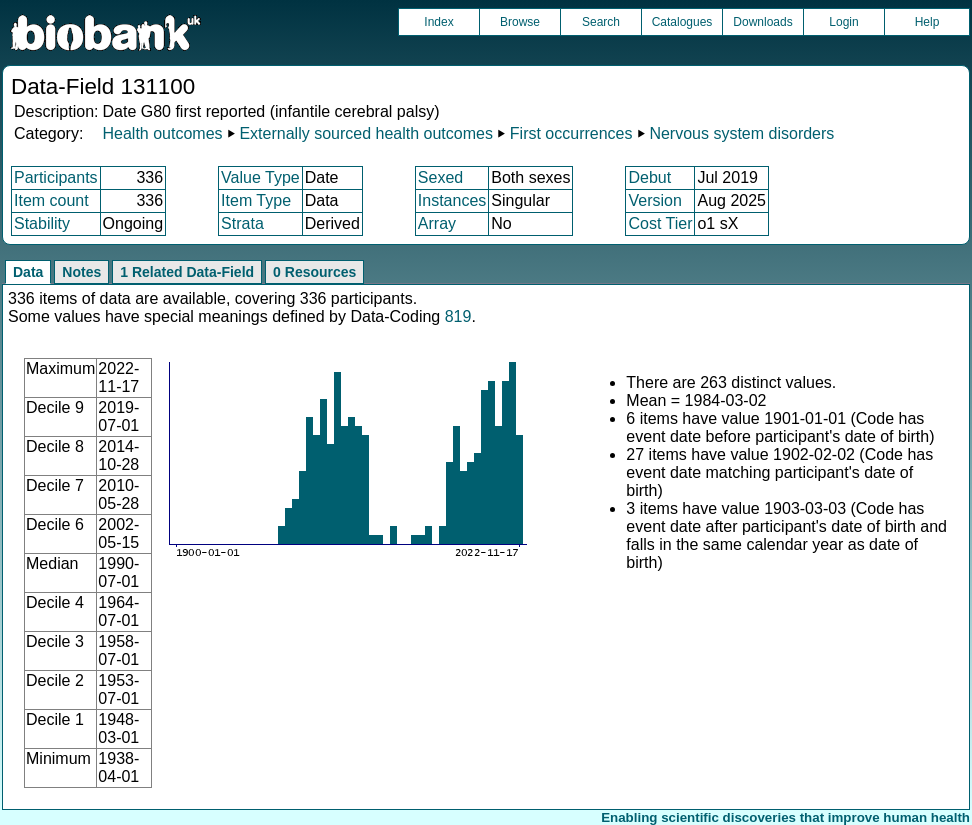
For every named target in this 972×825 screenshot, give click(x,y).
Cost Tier (660, 223)
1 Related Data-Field (187, 272)
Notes (81, 272)
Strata (242, 223)
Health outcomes (162, 133)
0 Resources (314, 272)
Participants (56, 177)
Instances (452, 200)
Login (843, 22)
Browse (520, 22)
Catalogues (682, 22)
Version (654, 200)
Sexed (440, 177)
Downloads (762, 22)
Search (601, 22)
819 (458, 316)
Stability (42, 223)
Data (28, 272)
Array (437, 223)
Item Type (256, 200)
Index (438, 22)
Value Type (260, 177)
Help (927, 22)
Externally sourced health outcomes (365, 133)
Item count (51, 200)
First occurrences (571, 133)
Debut (649, 177)
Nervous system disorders (741, 133)
